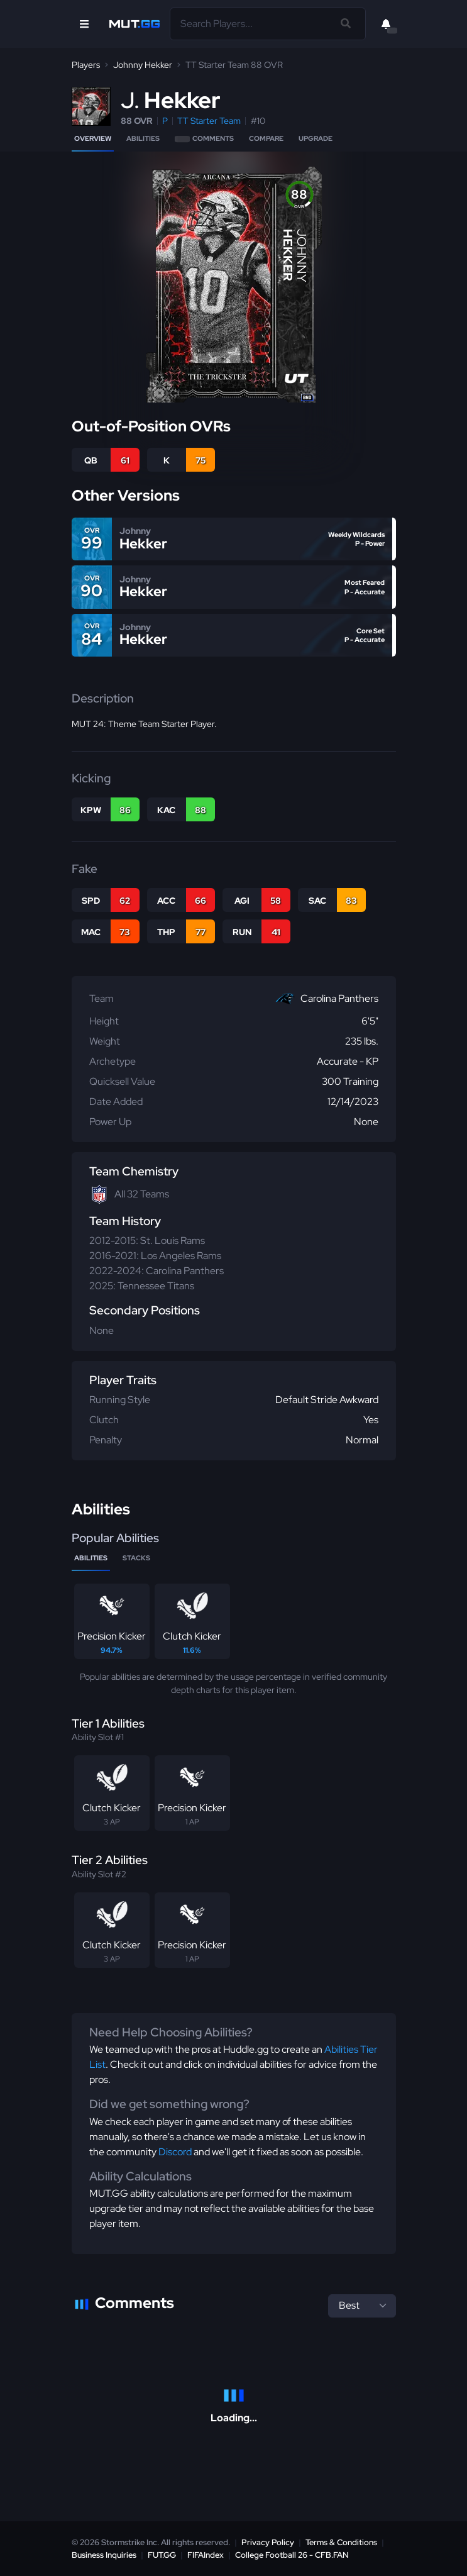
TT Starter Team (209, 120)
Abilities (143, 138)
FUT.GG (162, 2555)
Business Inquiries (104, 2555)
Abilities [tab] (90, 1557)
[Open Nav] (84, 24)
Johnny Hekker (142, 64)
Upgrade (315, 138)
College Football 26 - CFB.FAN (292, 2555)
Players (86, 64)
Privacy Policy (267, 2542)
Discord (175, 2151)
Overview (92, 138)
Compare (266, 138)
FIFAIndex (205, 2555)
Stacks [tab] (136, 1557)
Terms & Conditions (341, 2542)
